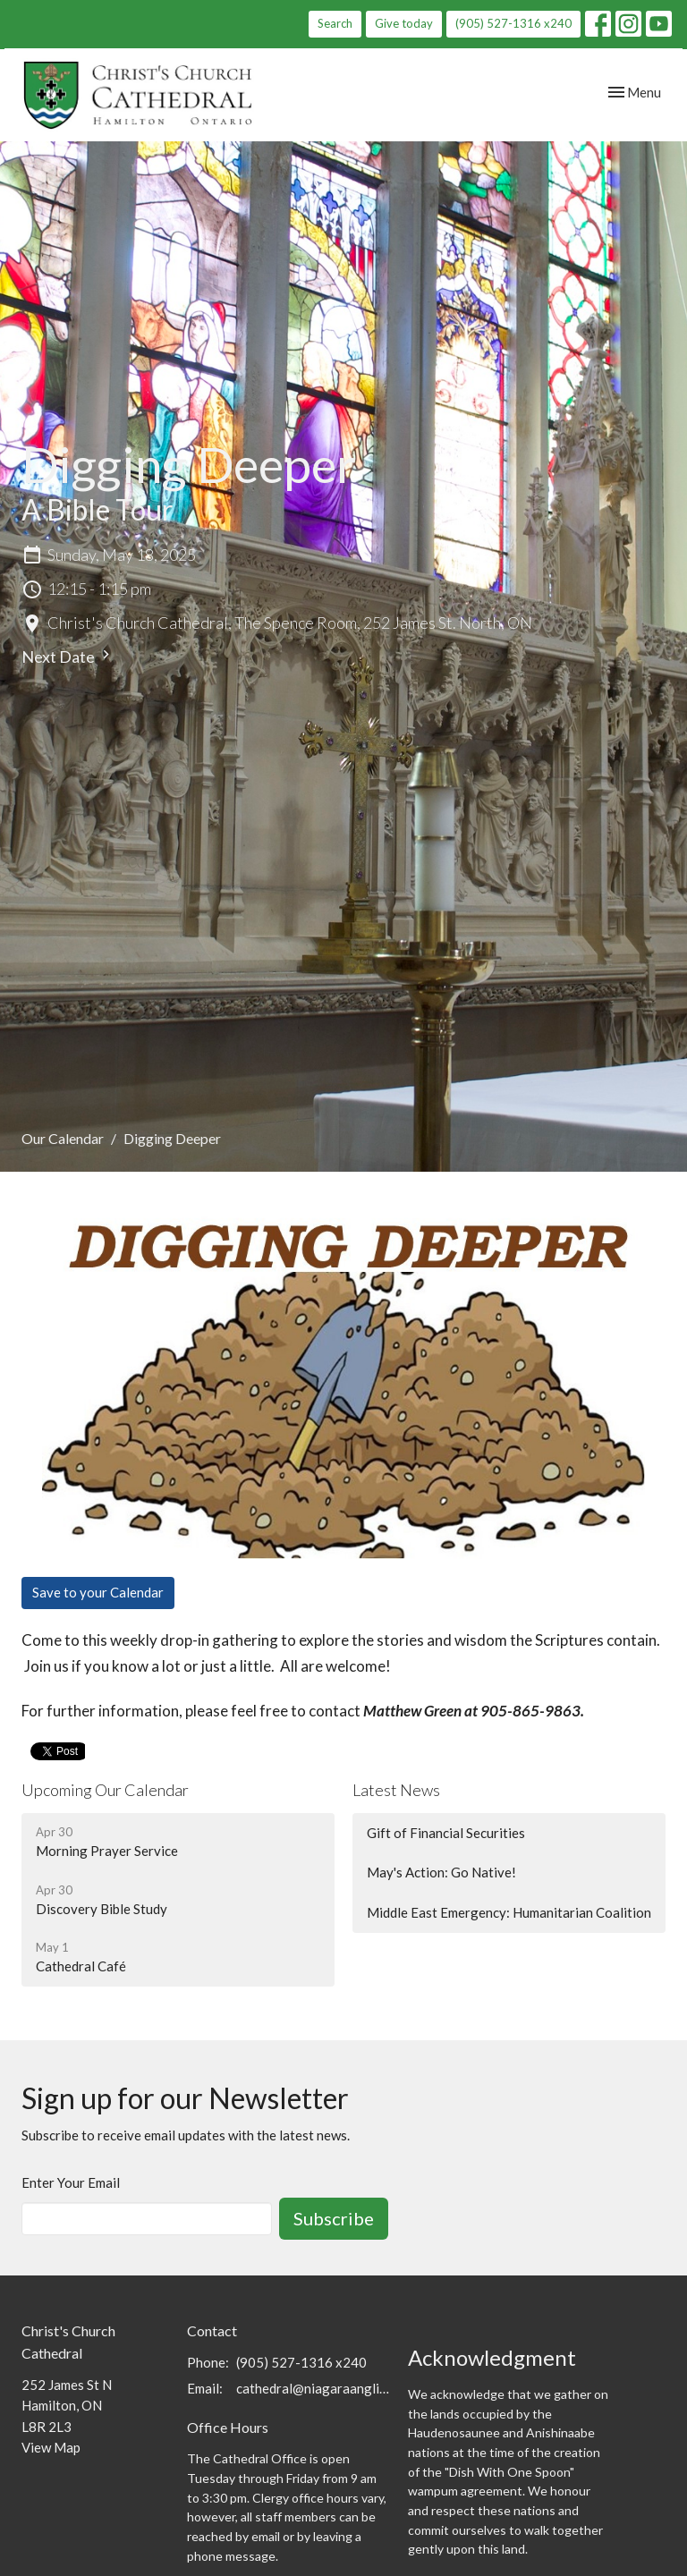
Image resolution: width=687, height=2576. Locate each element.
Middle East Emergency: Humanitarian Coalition (509, 1912)
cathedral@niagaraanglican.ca (313, 2388)
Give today (404, 23)
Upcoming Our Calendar (105, 1790)
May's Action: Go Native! (441, 1872)
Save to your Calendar (98, 1592)
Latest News (396, 1790)
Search (335, 23)
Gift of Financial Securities (446, 1833)
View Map (51, 2447)
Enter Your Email (70, 2182)
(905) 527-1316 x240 (513, 23)
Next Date (67, 656)
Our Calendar (62, 1138)
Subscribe (333, 2218)
